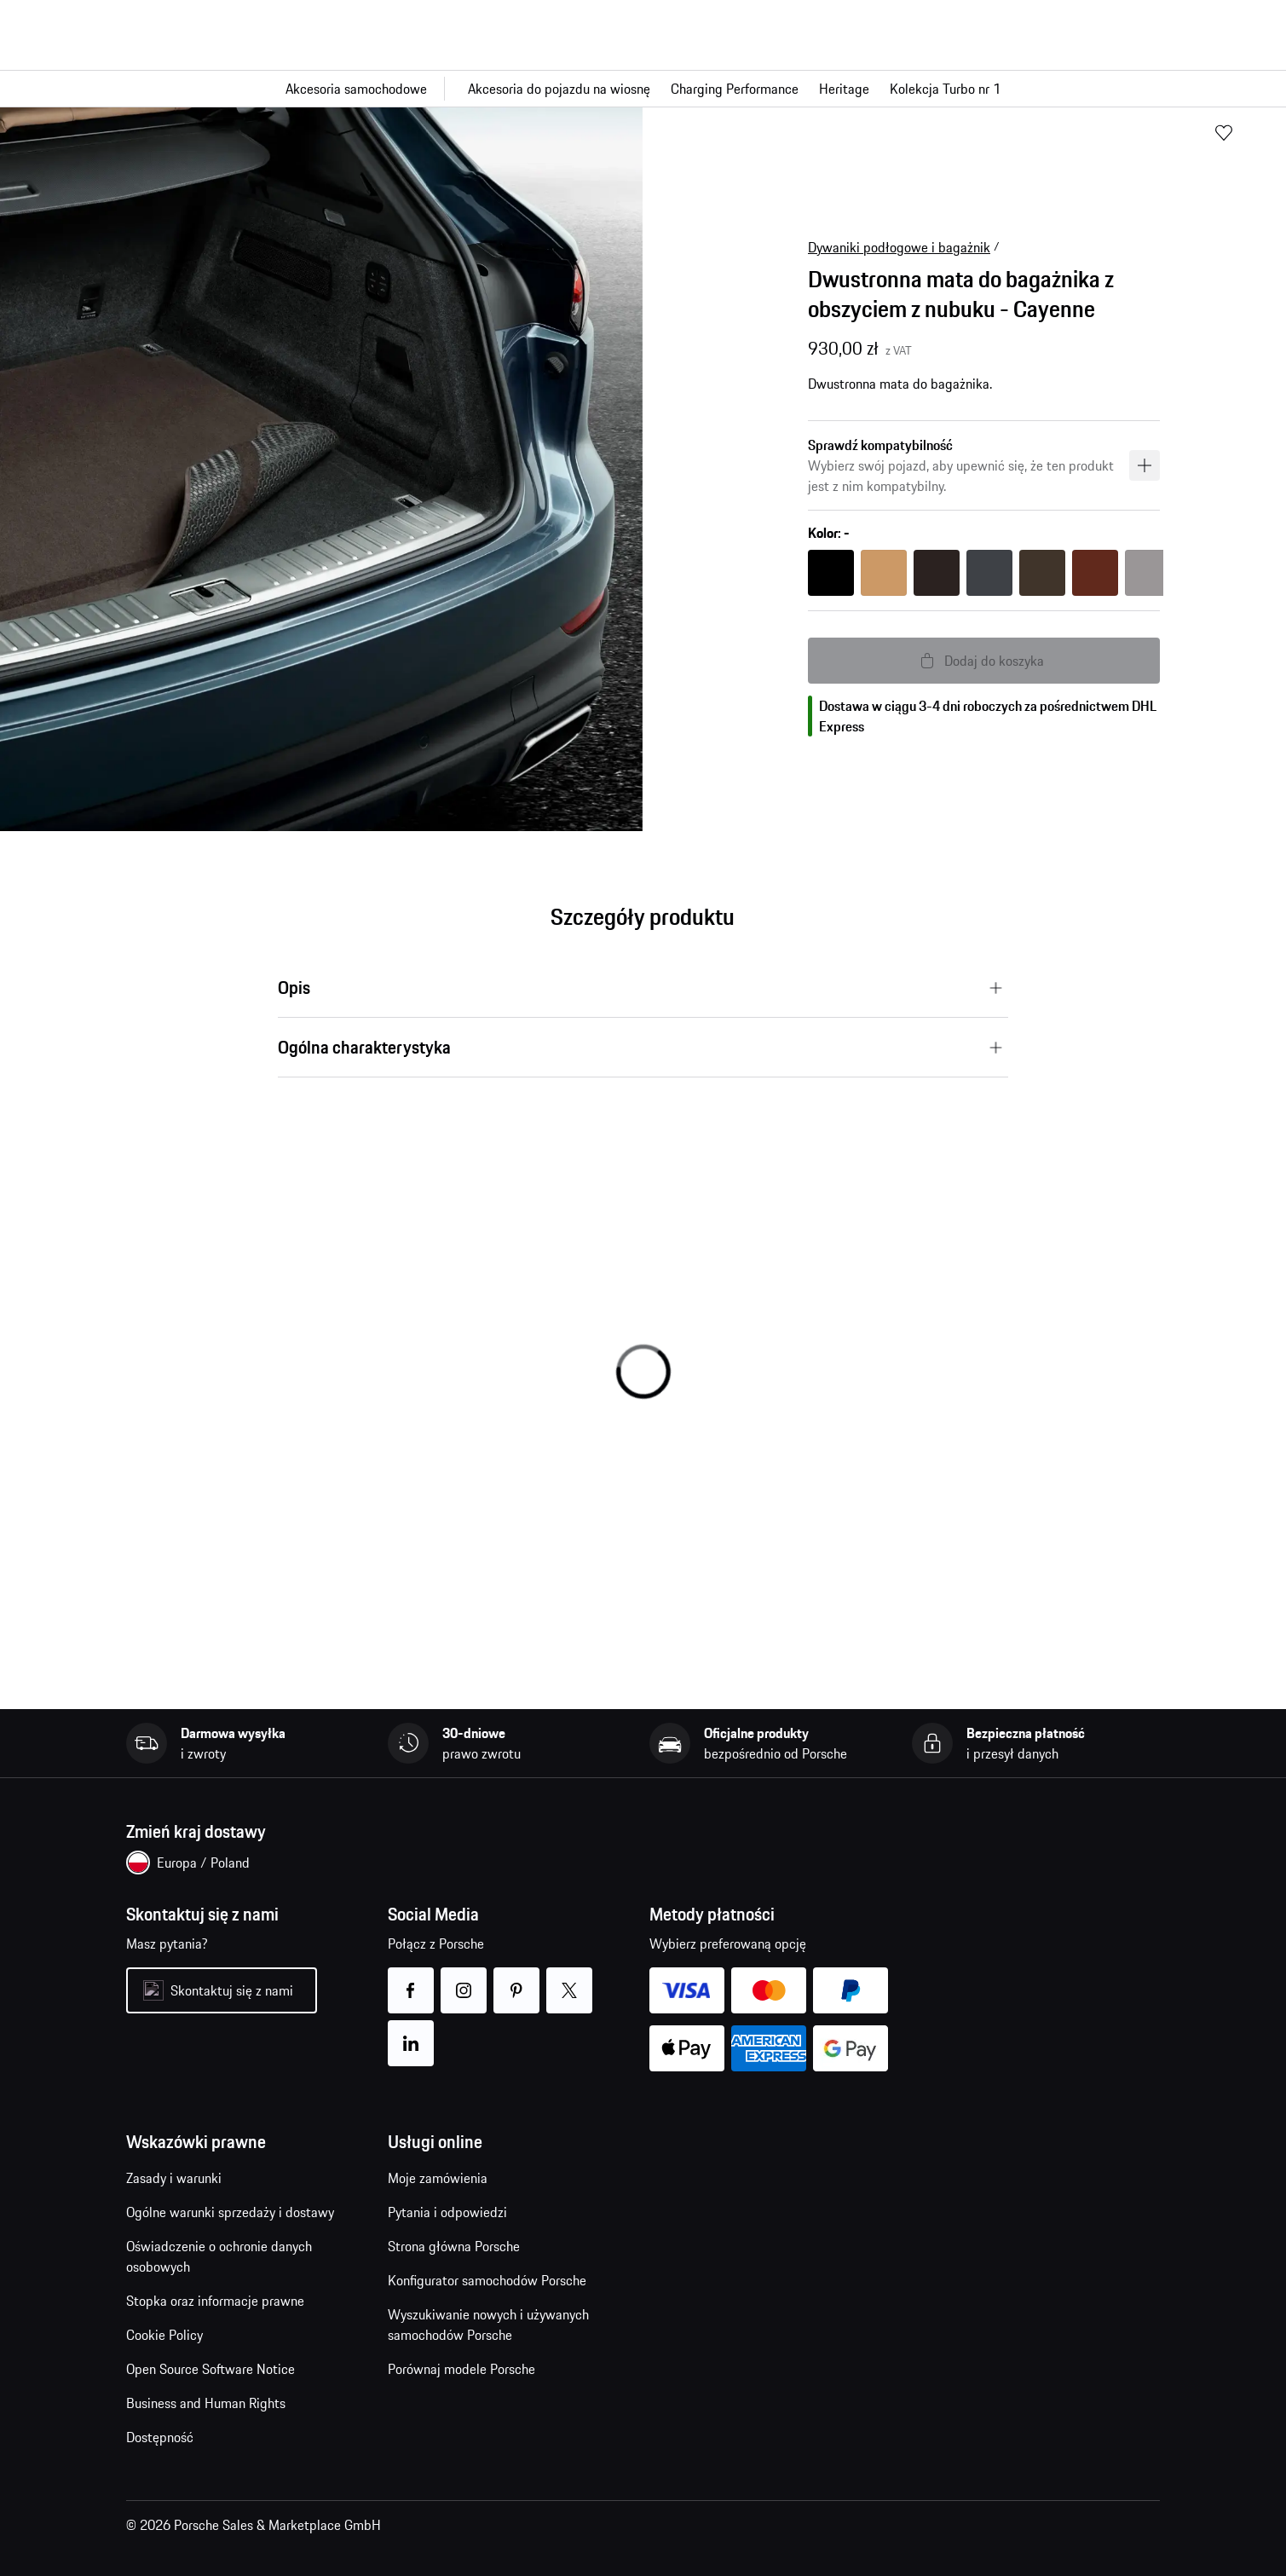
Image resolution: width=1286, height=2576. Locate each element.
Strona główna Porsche (454, 2246)
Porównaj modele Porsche (461, 2369)
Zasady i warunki (174, 2178)
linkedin (411, 2032)
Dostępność (159, 2437)
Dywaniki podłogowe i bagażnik (899, 247)
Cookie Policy (164, 2335)
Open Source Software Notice (210, 2369)
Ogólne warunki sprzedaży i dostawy (230, 2212)
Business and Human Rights (205, 2403)
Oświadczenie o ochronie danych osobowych (219, 2256)
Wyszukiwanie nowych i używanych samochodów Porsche (488, 2324)
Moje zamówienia (437, 2178)
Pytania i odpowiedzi (447, 2212)
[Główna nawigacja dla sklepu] (643, 89)
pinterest (516, 1979)
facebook (411, 1979)
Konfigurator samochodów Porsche (487, 2280)
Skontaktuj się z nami (231, 1990)
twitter (569, 1979)
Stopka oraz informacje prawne (215, 2300)
